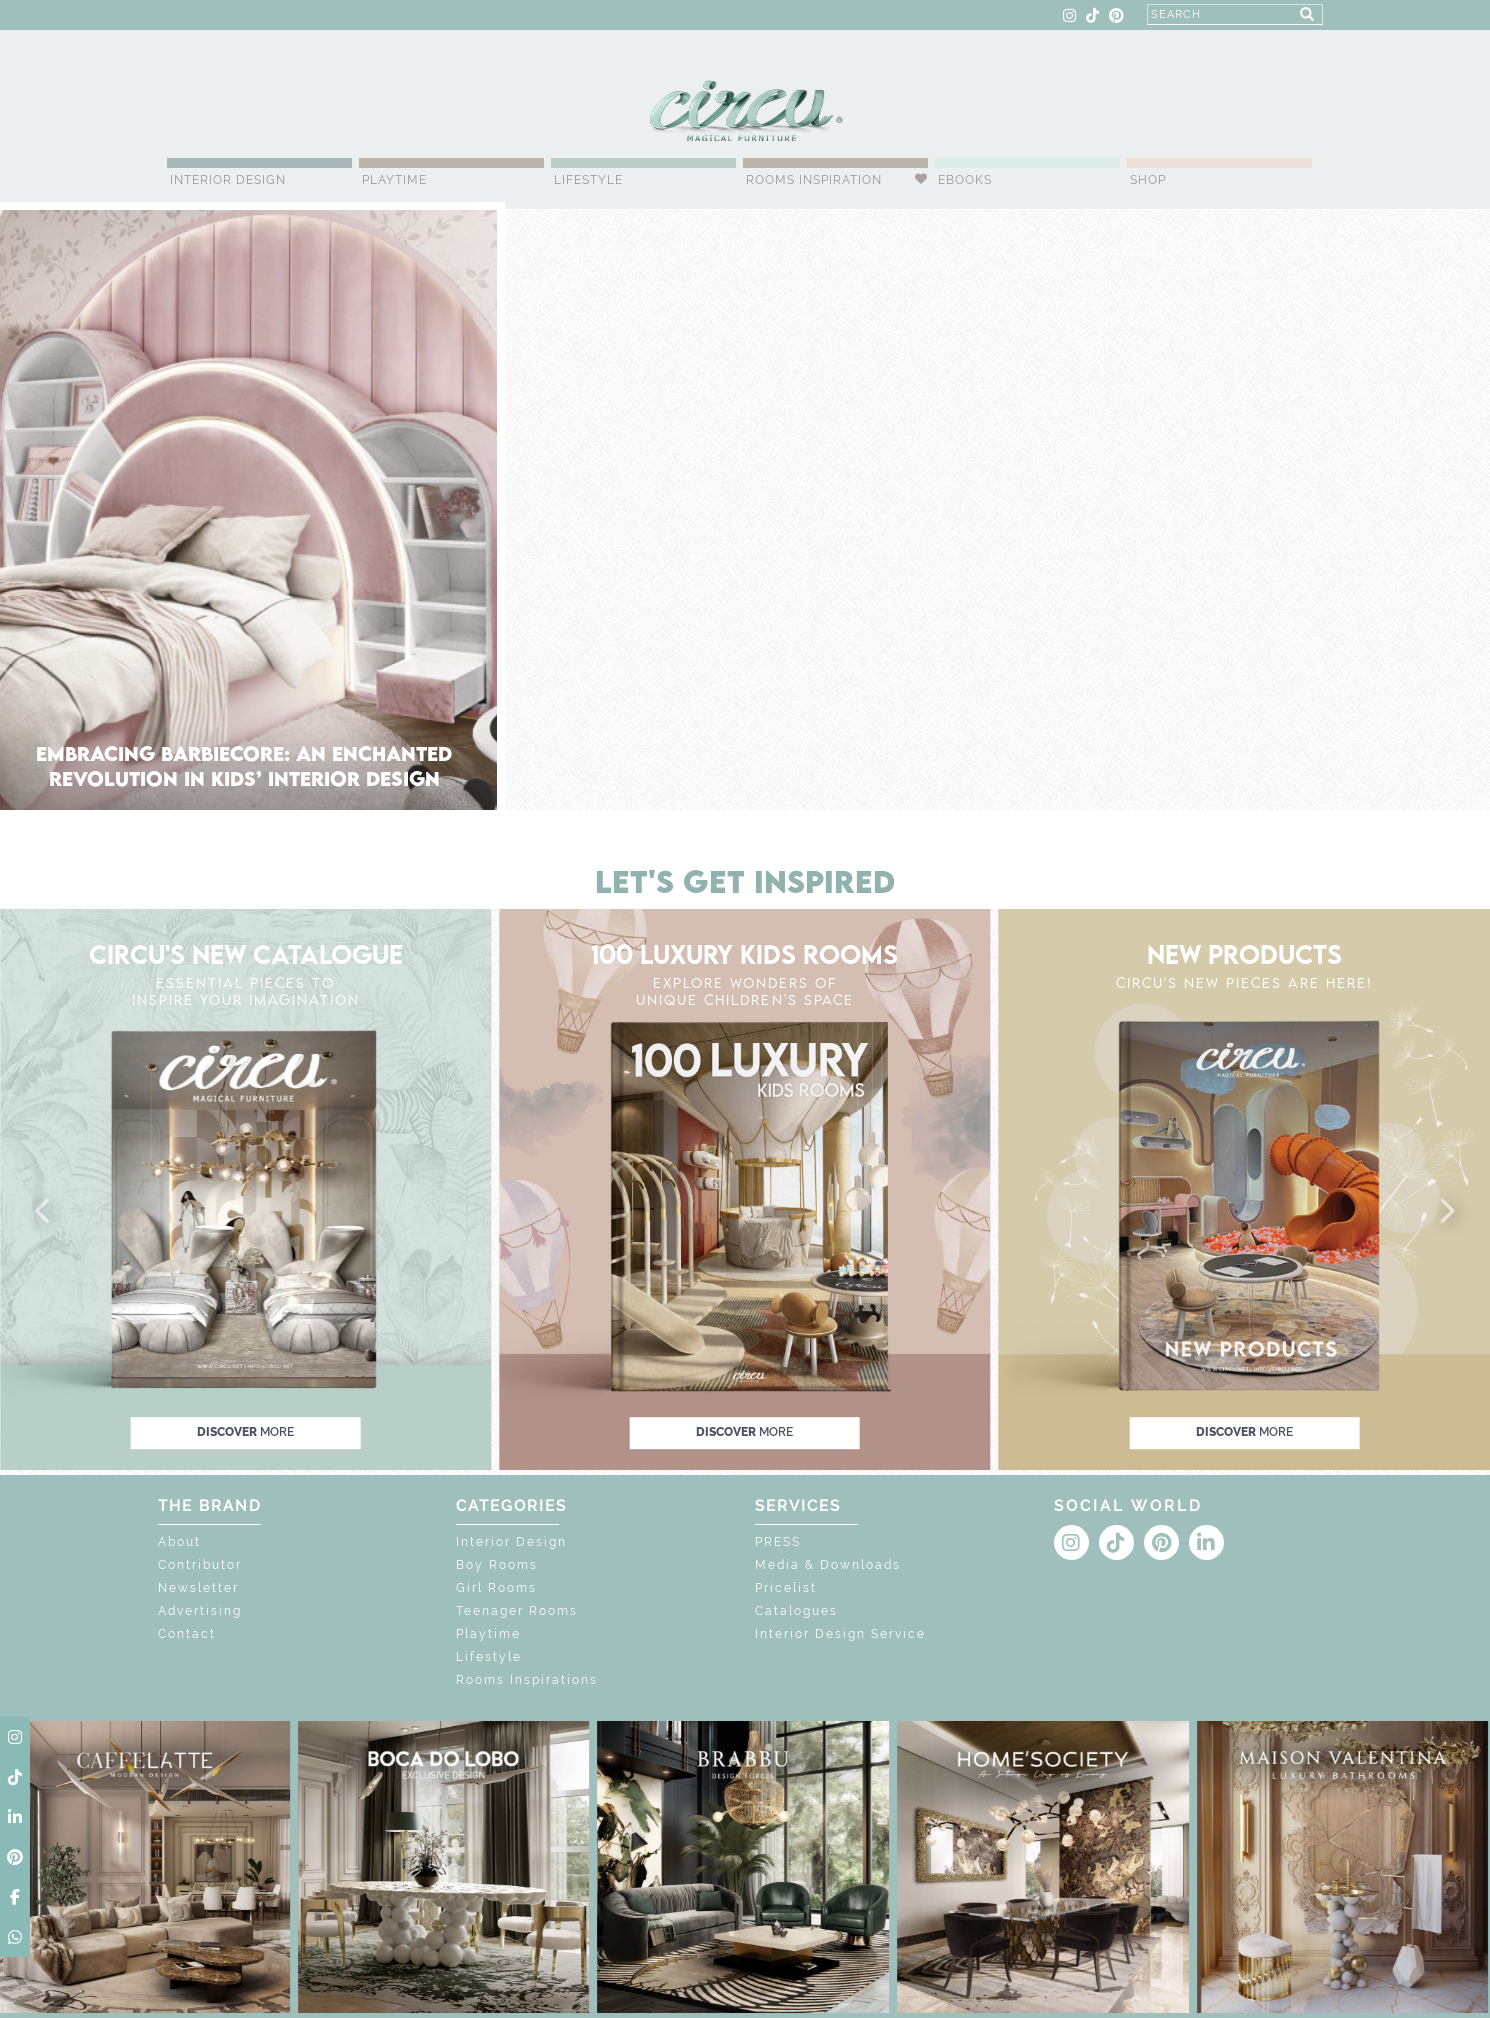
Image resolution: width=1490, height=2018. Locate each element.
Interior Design (228, 180)
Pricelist (786, 1588)
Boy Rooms (497, 1565)
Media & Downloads (828, 1565)
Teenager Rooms (517, 1611)
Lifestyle (588, 180)
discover (245, 1432)
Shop (1148, 180)
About (179, 1542)
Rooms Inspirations (527, 1680)
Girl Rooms (496, 1588)
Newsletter (198, 1588)
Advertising (200, 1611)
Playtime (394, 180)
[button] (44, 1212)
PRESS (778, 1542)
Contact (187, 1634)
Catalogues (796, 1611)
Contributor (200, 1565)
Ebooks (965, 180)
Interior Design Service (840, 1634)
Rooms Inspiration (814, 180)
